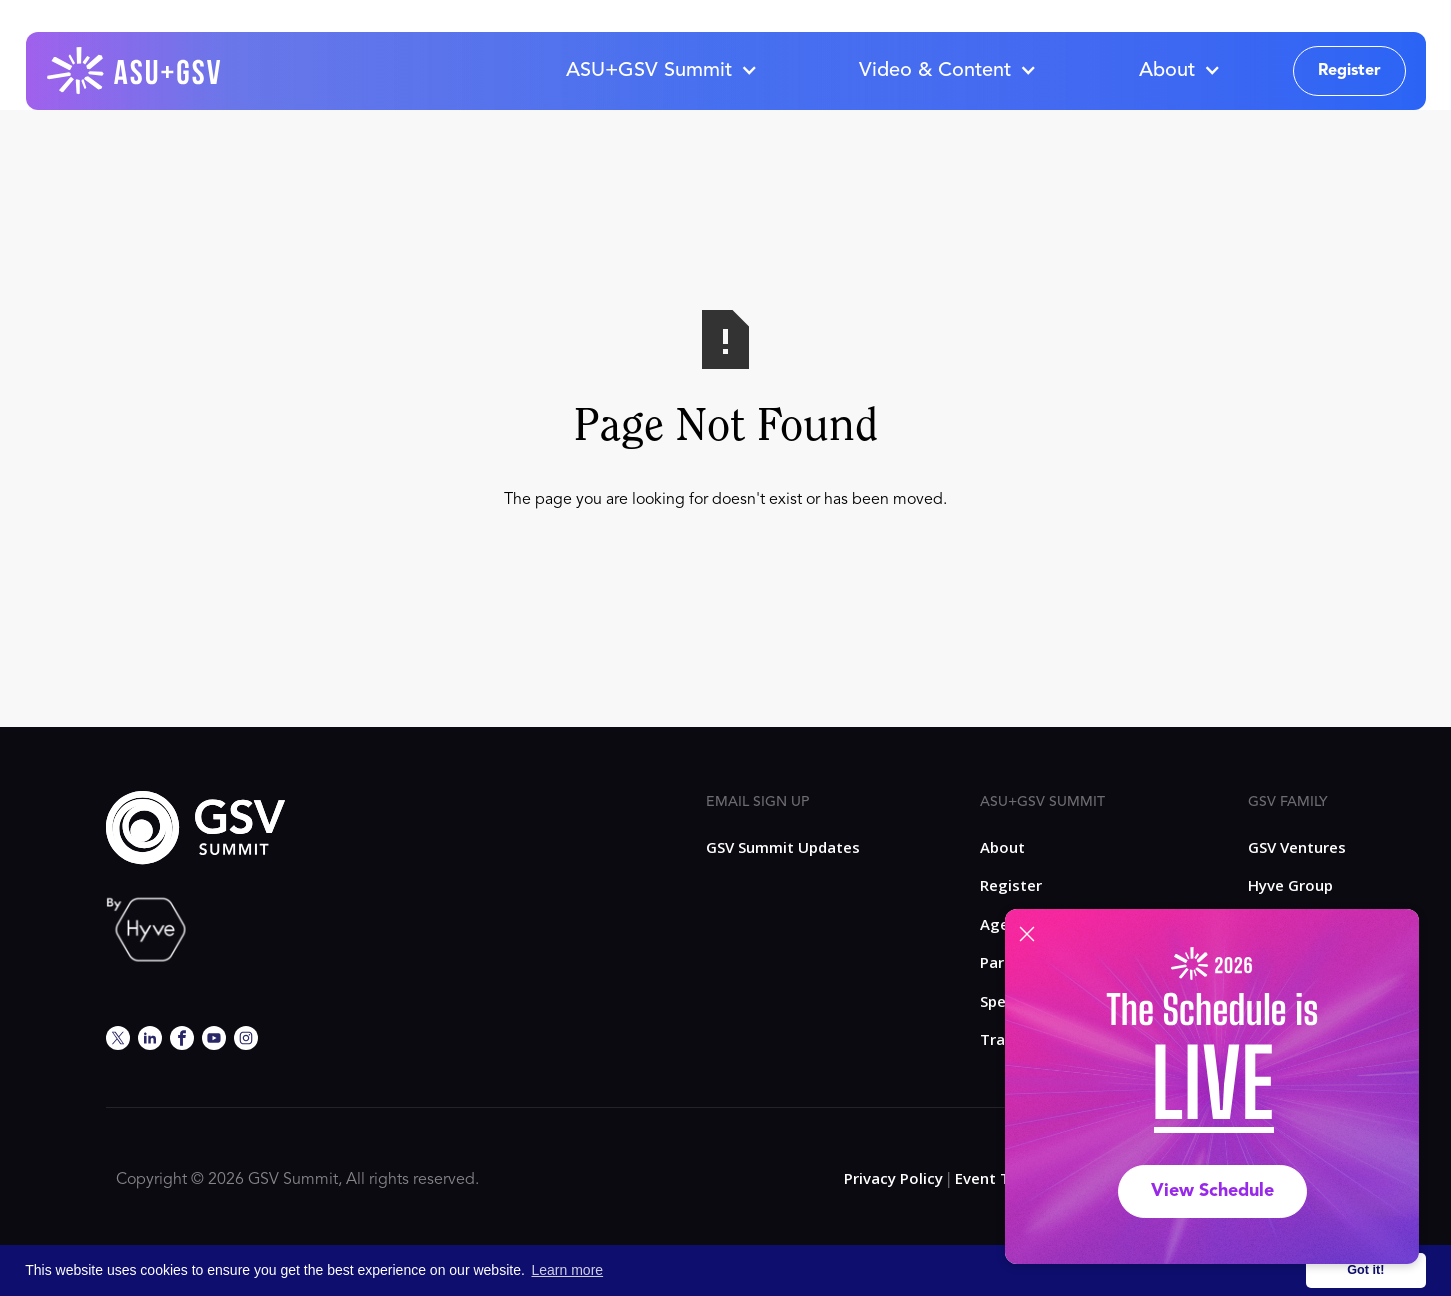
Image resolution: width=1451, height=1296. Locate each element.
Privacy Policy (893, 1178)
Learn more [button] (568, 1270)
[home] (135, 71)
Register (1349, 71)
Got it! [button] (1365, 1270)
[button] (661, 71)
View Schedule (1212, 1191)
